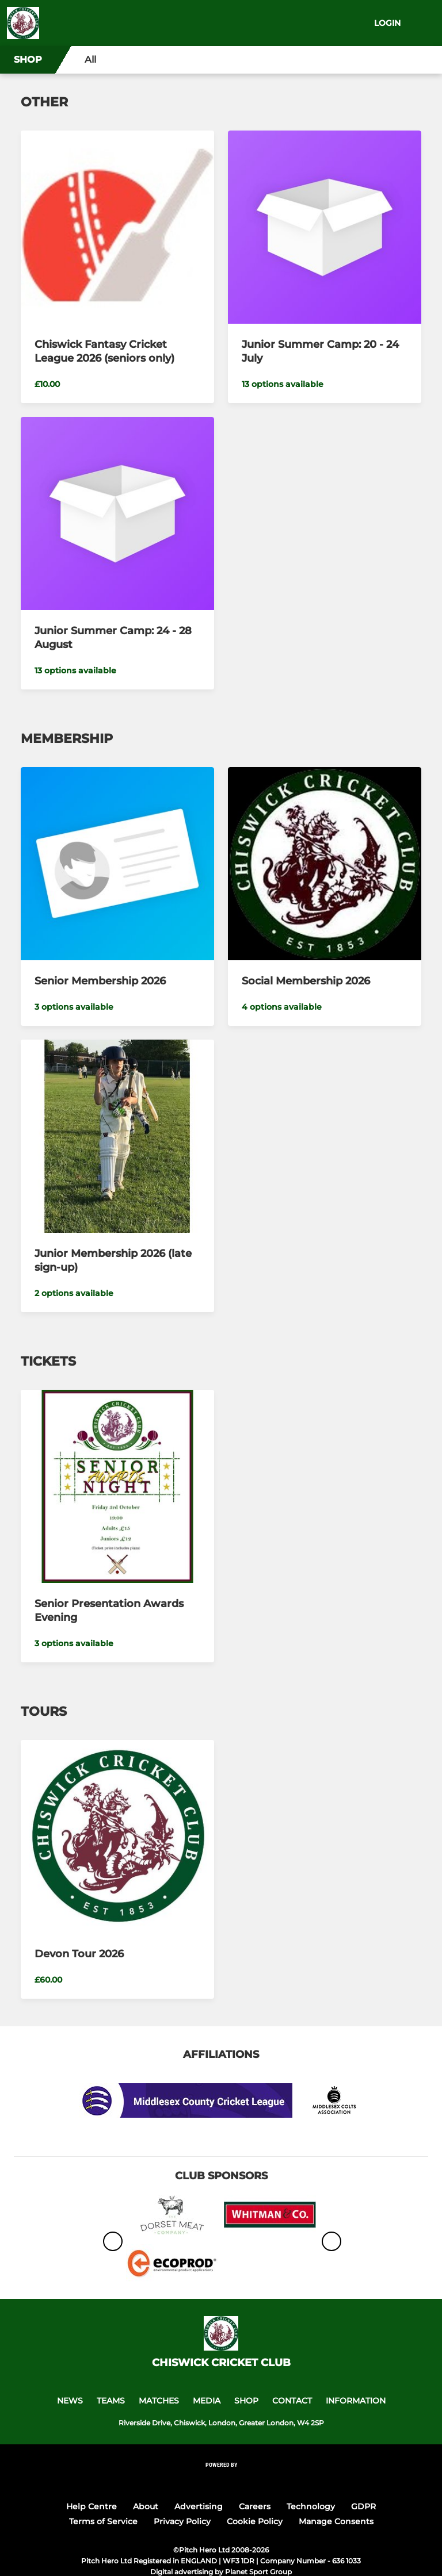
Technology (311, 2506)
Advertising (198, 2506)
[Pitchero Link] (221, 2480)
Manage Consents (336, 2521)
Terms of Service (103, 2521)
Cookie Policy (255, 2521)
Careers (254, 2506)
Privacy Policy (182, 2521)
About (145, 2506)
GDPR (363, 2506)
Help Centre (91, 2506)
